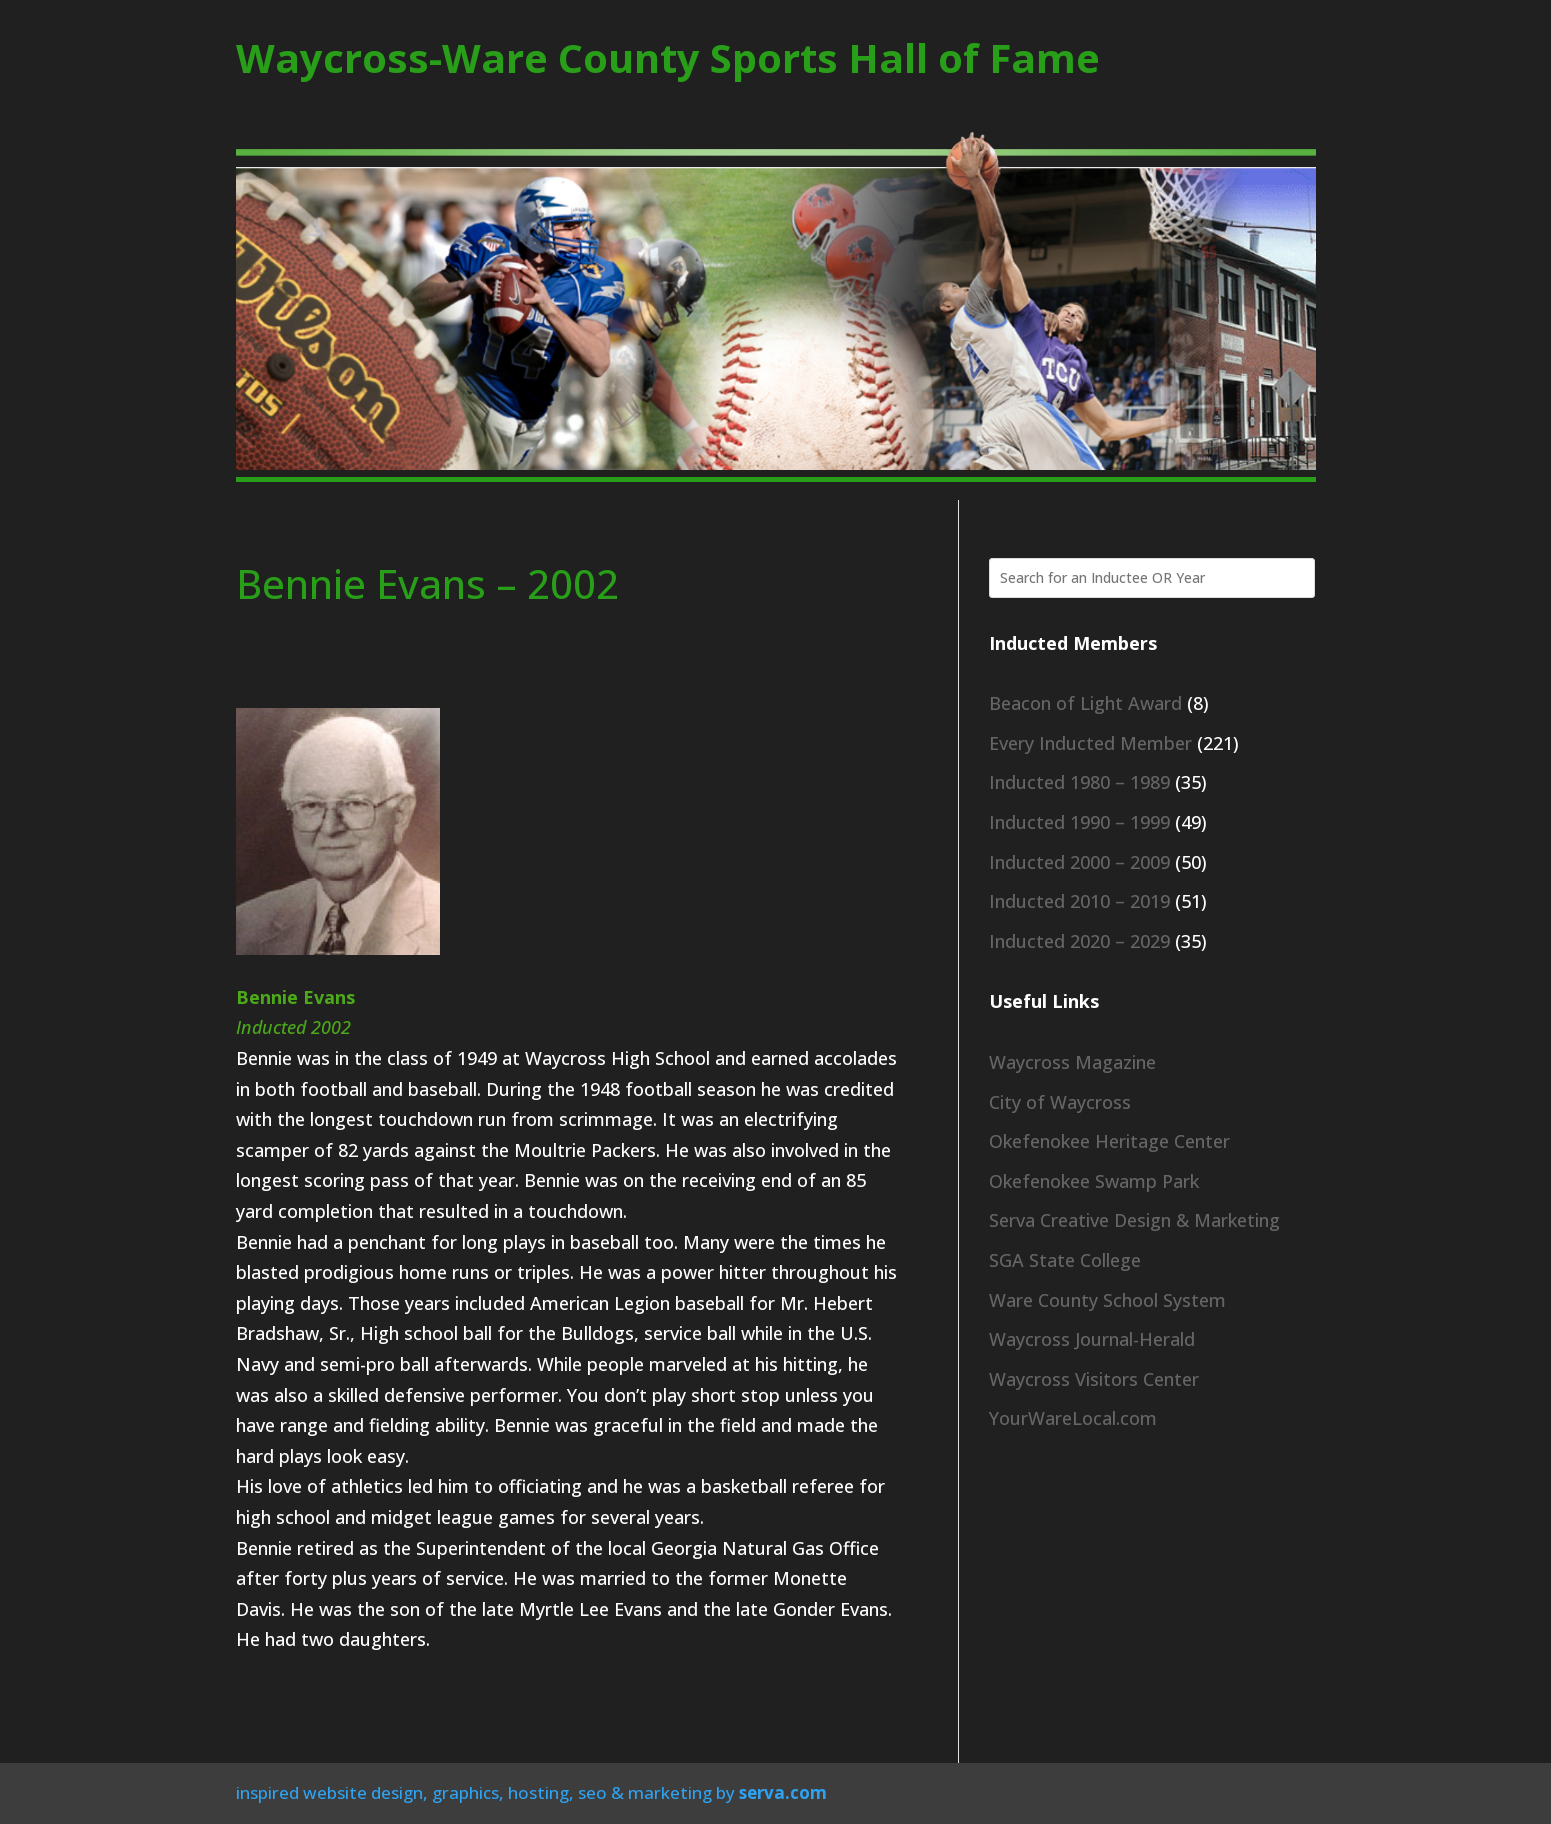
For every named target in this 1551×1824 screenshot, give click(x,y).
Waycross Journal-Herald (1092, 1339)
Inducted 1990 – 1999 (1079, 822)
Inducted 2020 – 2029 (1079, 941)
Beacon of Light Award (1085, 703)
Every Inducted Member (1090, 743)
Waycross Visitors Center (1094, 1379)
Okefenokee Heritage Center (1109, 1141)
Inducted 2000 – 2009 (1079, 862)
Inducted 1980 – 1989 (1079, 782)
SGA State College (1065, 1260)
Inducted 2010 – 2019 (1079, 901)
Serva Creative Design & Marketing (1134, 1220)
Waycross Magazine (1072, 1062)
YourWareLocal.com (1073, 1418)
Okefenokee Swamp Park (1094, 1181)
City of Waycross (1060, 1102)
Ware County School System (1107, 1300)
